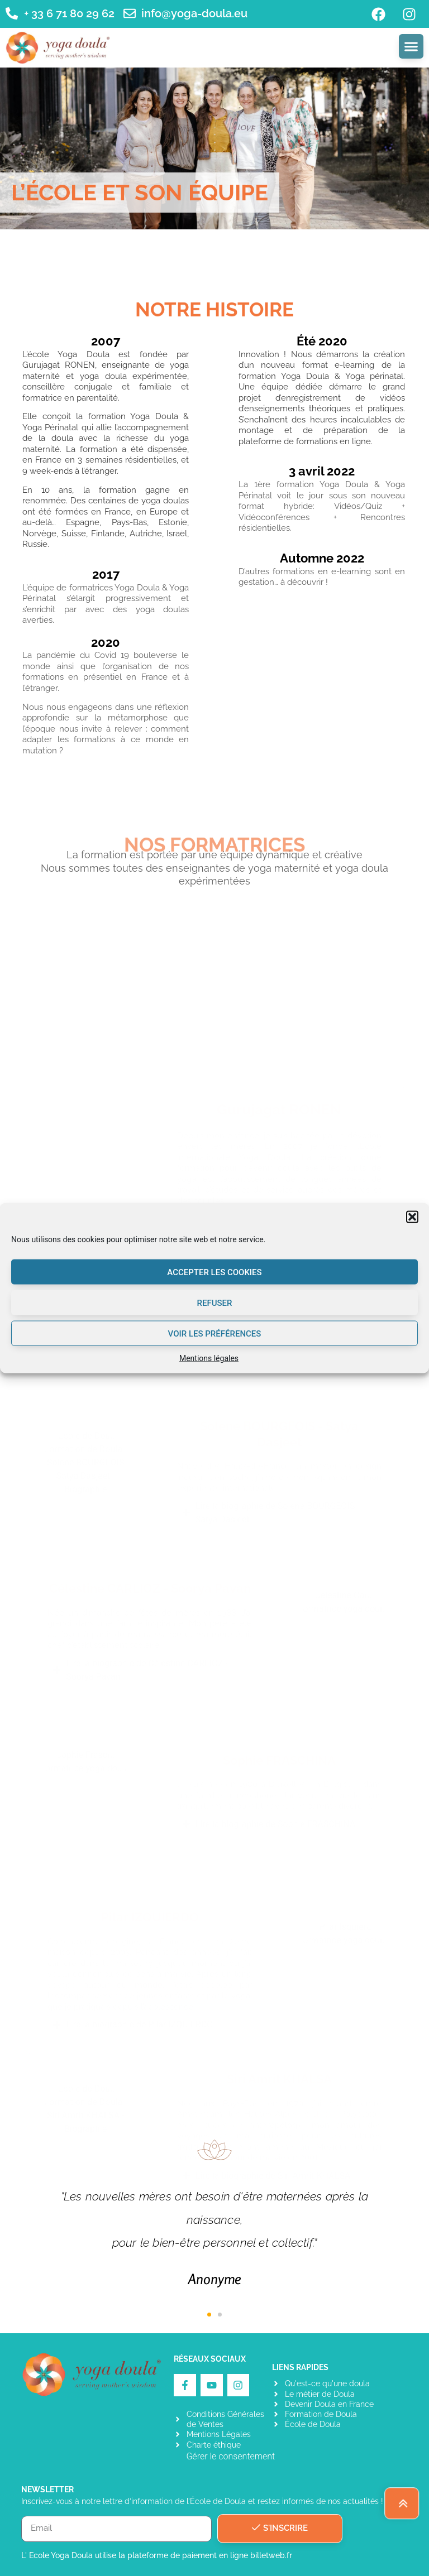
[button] (412, 1217)
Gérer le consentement (230, 2456)
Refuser (214, 1302)
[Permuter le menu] (411, 46)
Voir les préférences (214, 1333)
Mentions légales (209, 1358)
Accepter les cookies (214, 1272)
